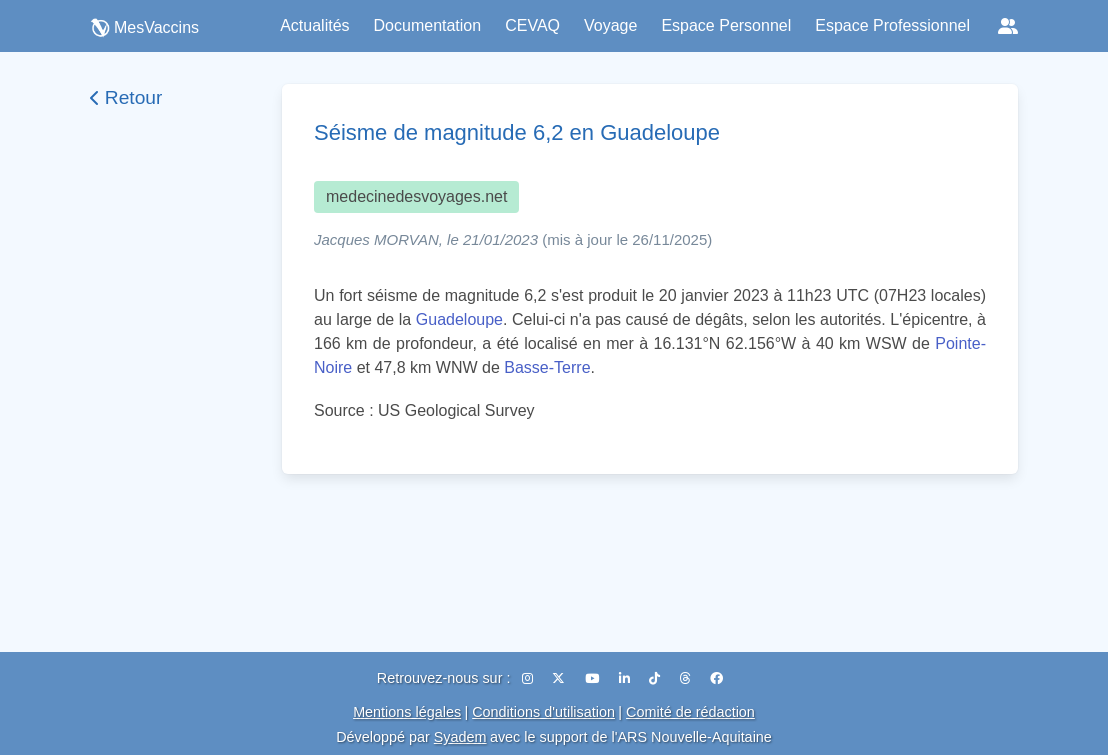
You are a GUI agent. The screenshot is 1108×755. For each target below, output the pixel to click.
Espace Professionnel (892, 25)
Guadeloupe (459, 319)
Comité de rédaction (690, 712)
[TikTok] (656, 679)
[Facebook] (716, 679)
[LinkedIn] (626, 679)
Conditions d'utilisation (543, 712)
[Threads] (687, 679)
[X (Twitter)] (560, 679)
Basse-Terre (547, 367)
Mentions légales (407, 712)
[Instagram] (529, 679)
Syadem (460, 737)
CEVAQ (532, 25)
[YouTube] (594, 679)
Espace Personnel (726, 25)
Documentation (428, 25)
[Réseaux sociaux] (1008, 26)
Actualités (314, 25)
